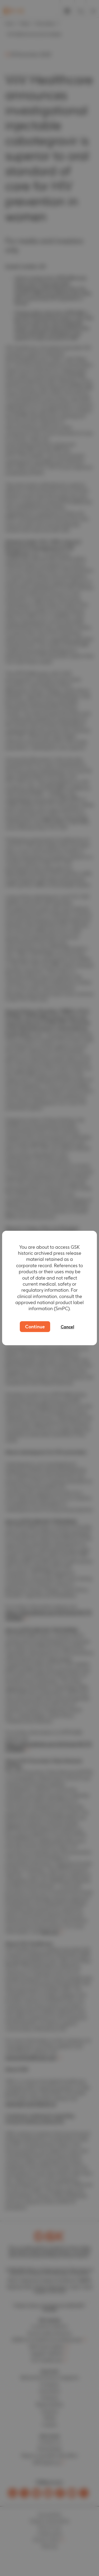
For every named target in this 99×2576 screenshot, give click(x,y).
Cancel (67, 1326)
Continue (35, 1326)
